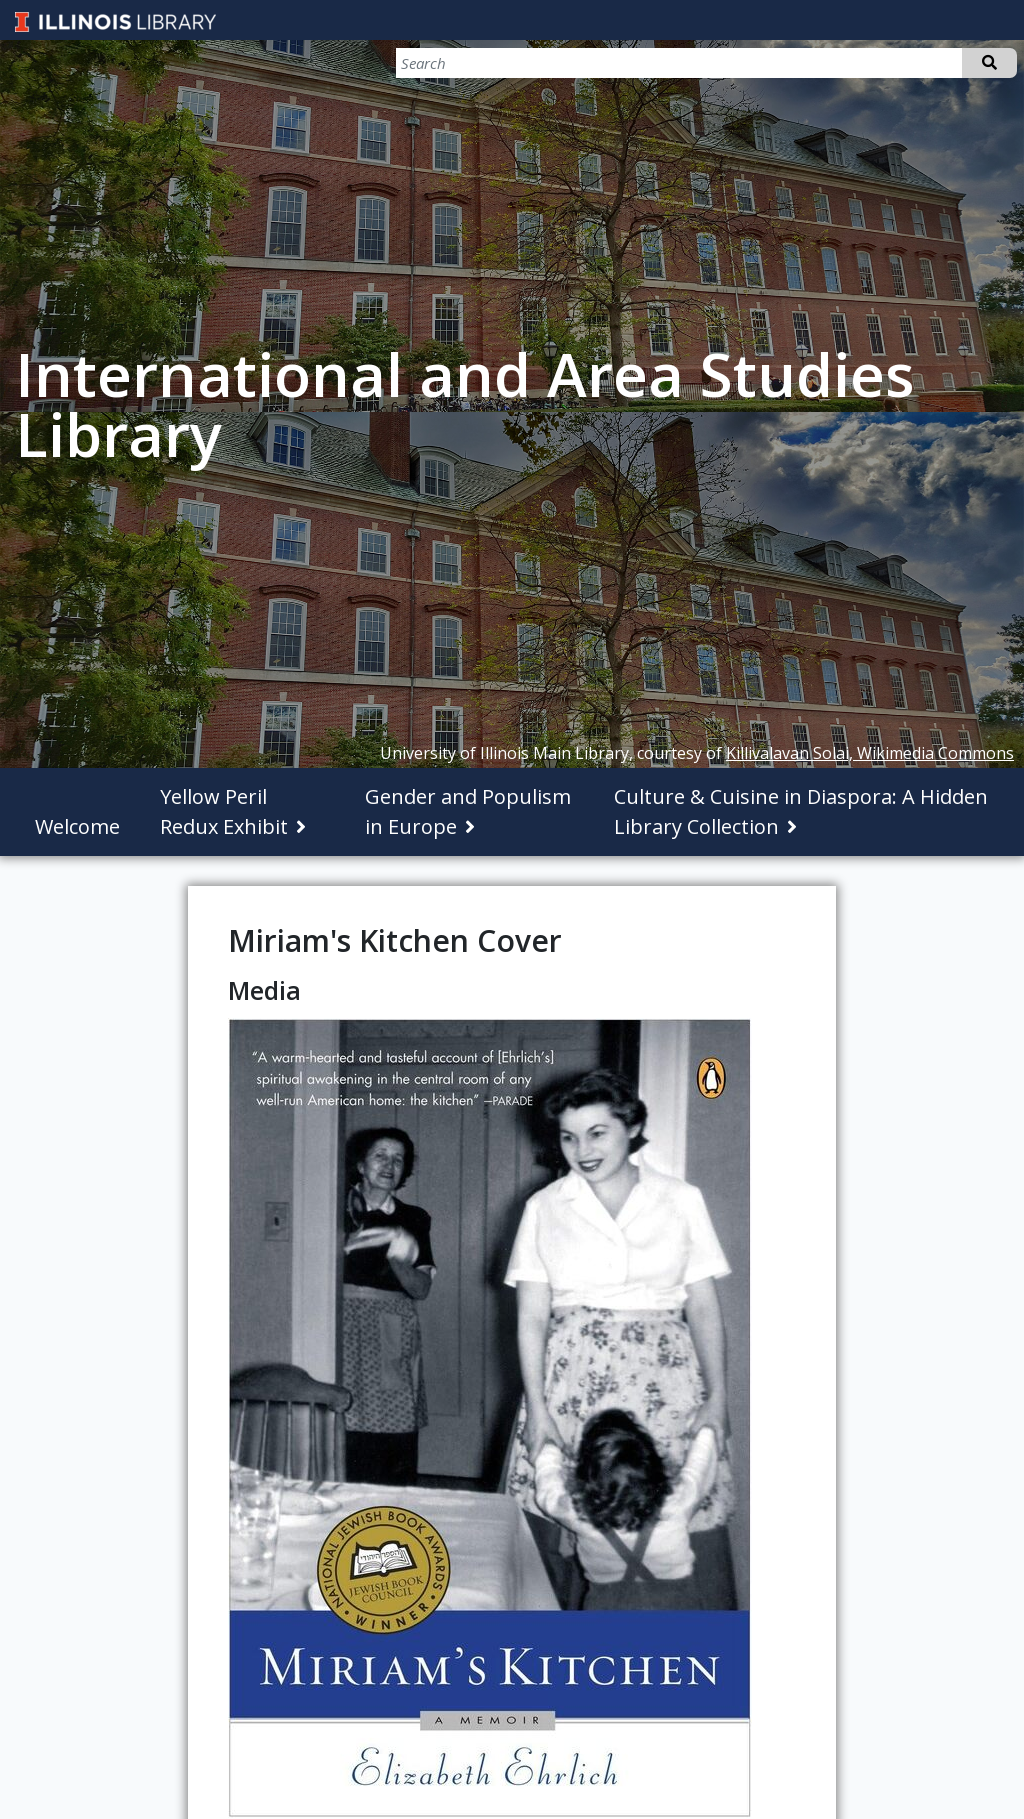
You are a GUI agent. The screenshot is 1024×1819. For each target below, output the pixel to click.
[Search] (912, 63)
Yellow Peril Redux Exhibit (224, 811)
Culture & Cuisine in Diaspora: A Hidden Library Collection (801, 811)
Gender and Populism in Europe (468, 811)
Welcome (77, 826)
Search (989, 63)
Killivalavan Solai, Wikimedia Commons (870, 753)
